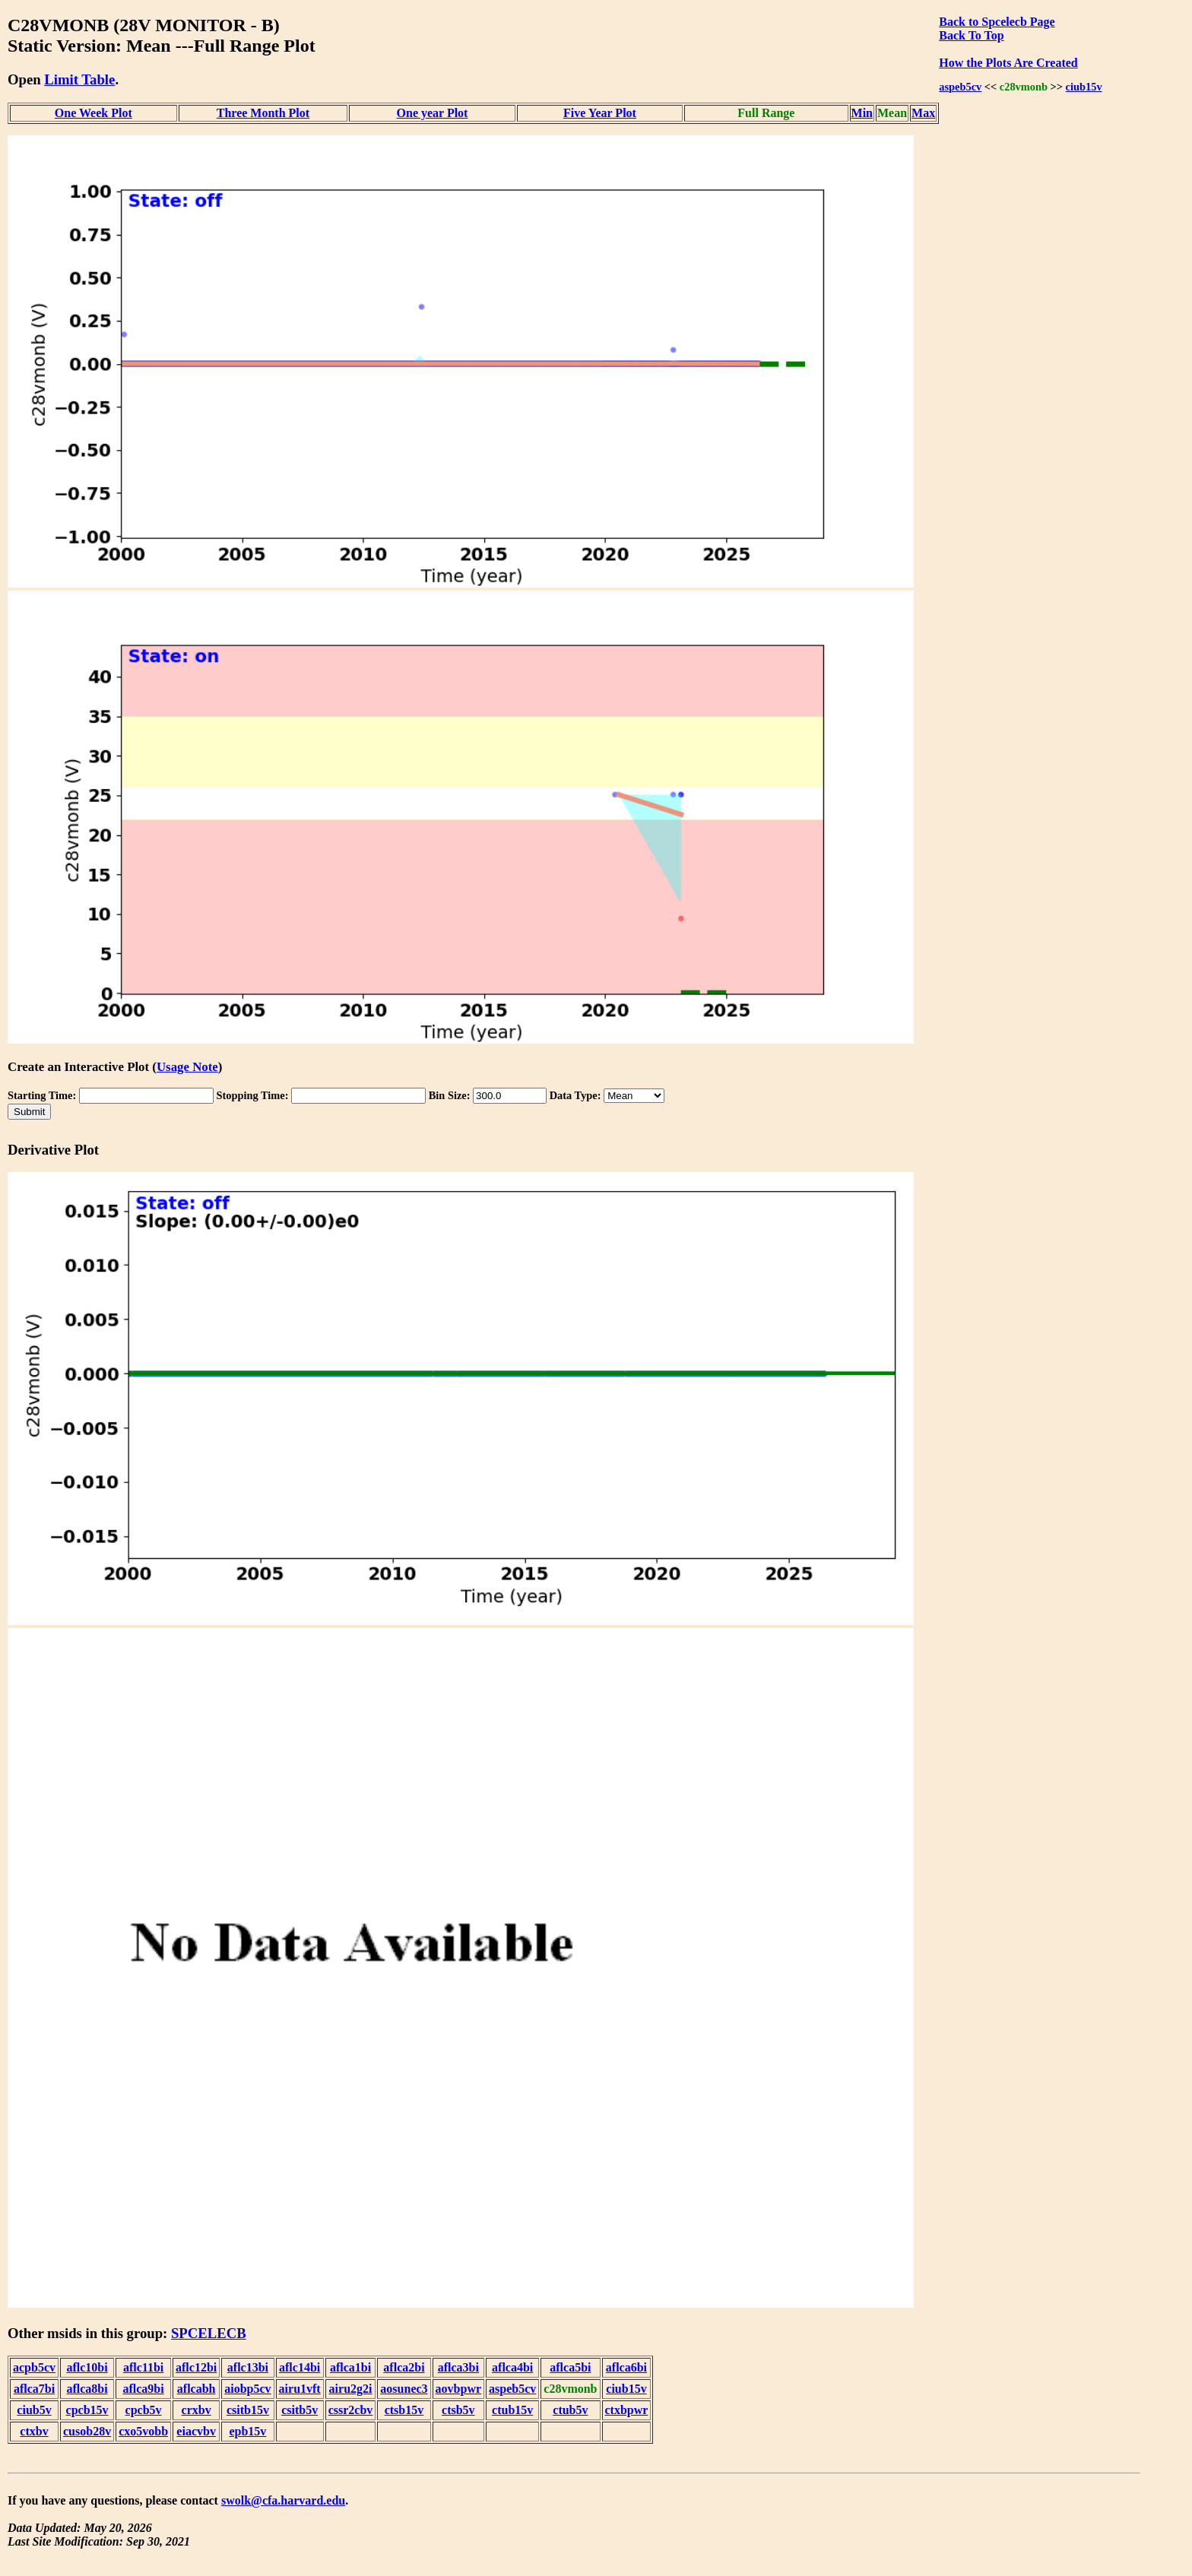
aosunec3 (403, 2388)
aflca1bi (350, 2367)
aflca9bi (142, 2388)
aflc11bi (143, 2367)
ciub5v (34, 2409)
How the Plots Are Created (1008, 62)
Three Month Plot (263, 112)
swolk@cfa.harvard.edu (283, 2500)
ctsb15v (404, 2409)
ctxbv (34, 2431)
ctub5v (570, 2409)
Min (862, 112)
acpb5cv (34, 2367)
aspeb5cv (960, 87)
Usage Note (187, 1067)
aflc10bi (86, 2367)
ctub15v (512, 2409)
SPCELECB (208, 2333)
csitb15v (248, 2409)
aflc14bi (299, 2367)
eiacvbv (196, 2431)
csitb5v (299, 2409)
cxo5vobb (143, 2431)
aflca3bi (458, 2367)
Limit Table (79, 79)
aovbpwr (458, 2388)
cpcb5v (143, 2409)
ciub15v (1084, 87)
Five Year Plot (599, 112)
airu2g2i (350, 2388)
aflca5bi (570, 2367)
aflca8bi (86, 2388)
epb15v (247, 2431)
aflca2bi (403, 2367)
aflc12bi (196, 2367)
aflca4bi (512, 2367)
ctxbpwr (626, 2409)
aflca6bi (626, 2367)
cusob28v (87, 2431)
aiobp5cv (247, 2388)
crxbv (196, 2409)
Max (923, 112)
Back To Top (971, 35)
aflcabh (196, 2388)
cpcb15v (87, 2409)
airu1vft (300, 2388)
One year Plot (432, 112)
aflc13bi (247, 2367)
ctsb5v (458, 2409)
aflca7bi (34, 2388)
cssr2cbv (350, 2409)
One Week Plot (93, 112)
